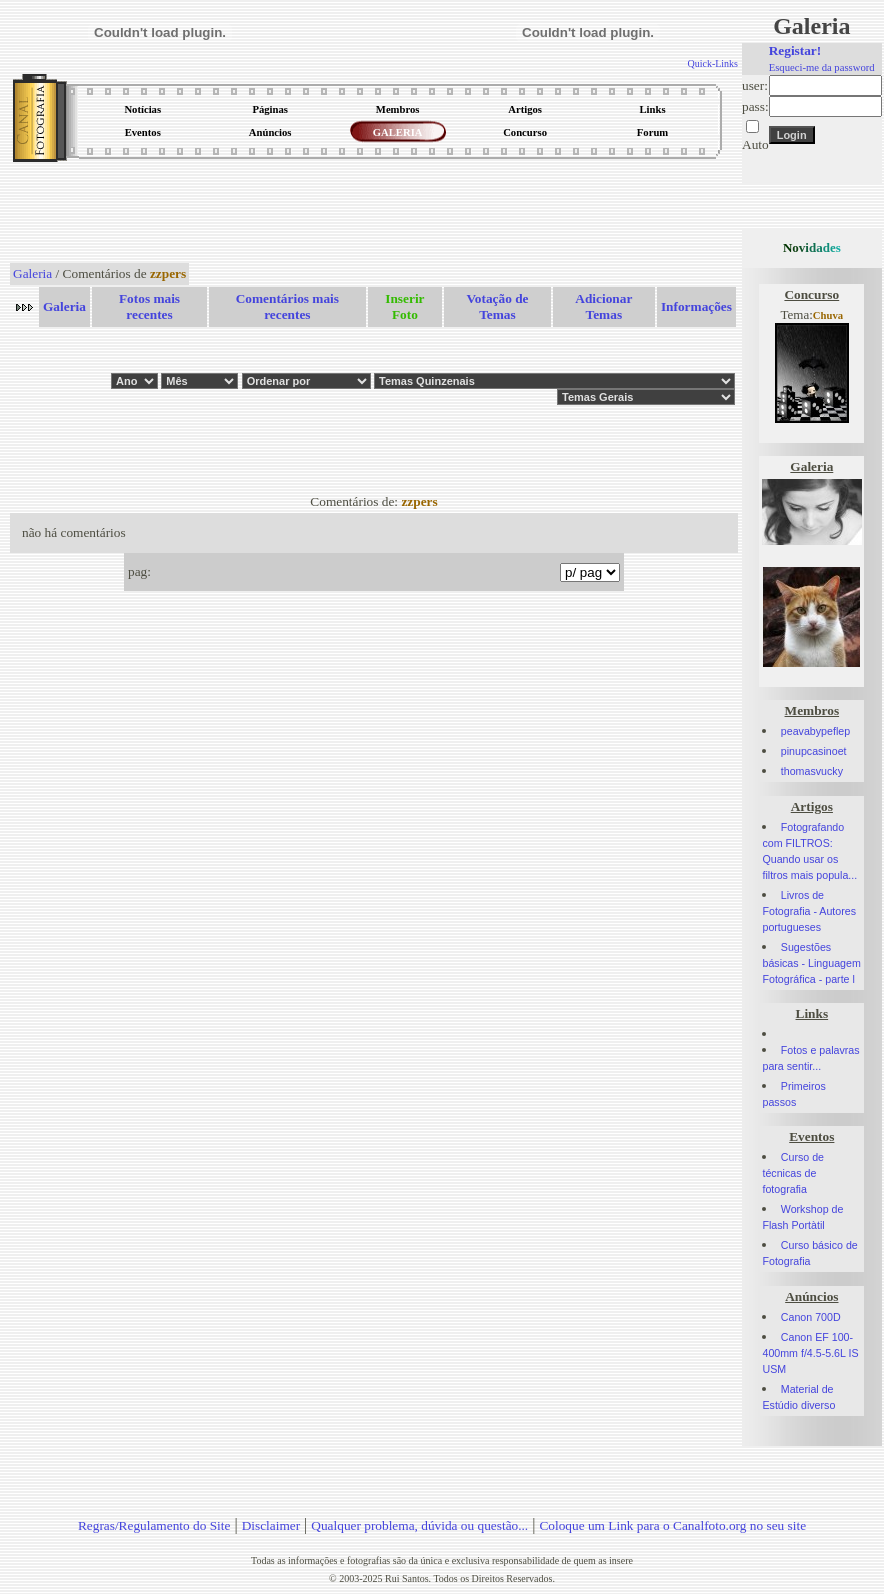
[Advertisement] (374, 214)
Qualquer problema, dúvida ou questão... (419, 1525)
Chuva (828, 315)
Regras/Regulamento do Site (154, 1525)
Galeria (32, 273)
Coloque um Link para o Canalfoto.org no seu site (672, 1525)
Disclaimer (271, 1525)
